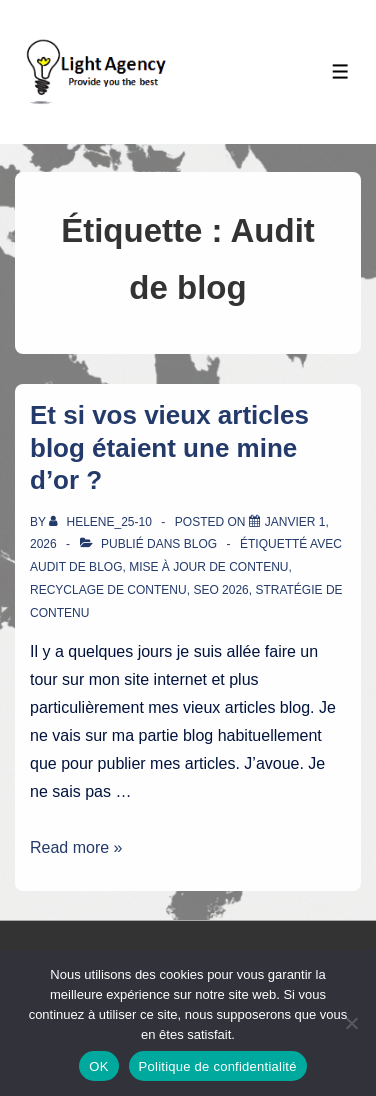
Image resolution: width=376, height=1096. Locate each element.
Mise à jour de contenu (208, 567)
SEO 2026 (220, 590)
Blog (200, 544)
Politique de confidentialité (218, 1066)
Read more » (76, 847)
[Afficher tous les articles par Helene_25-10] (102, 522)
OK (98, 1066)
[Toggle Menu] (340, 71)
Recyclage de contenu (108, 590)
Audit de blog (76, 567)
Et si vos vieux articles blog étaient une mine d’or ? (169, 447)
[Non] (351, 1023)
